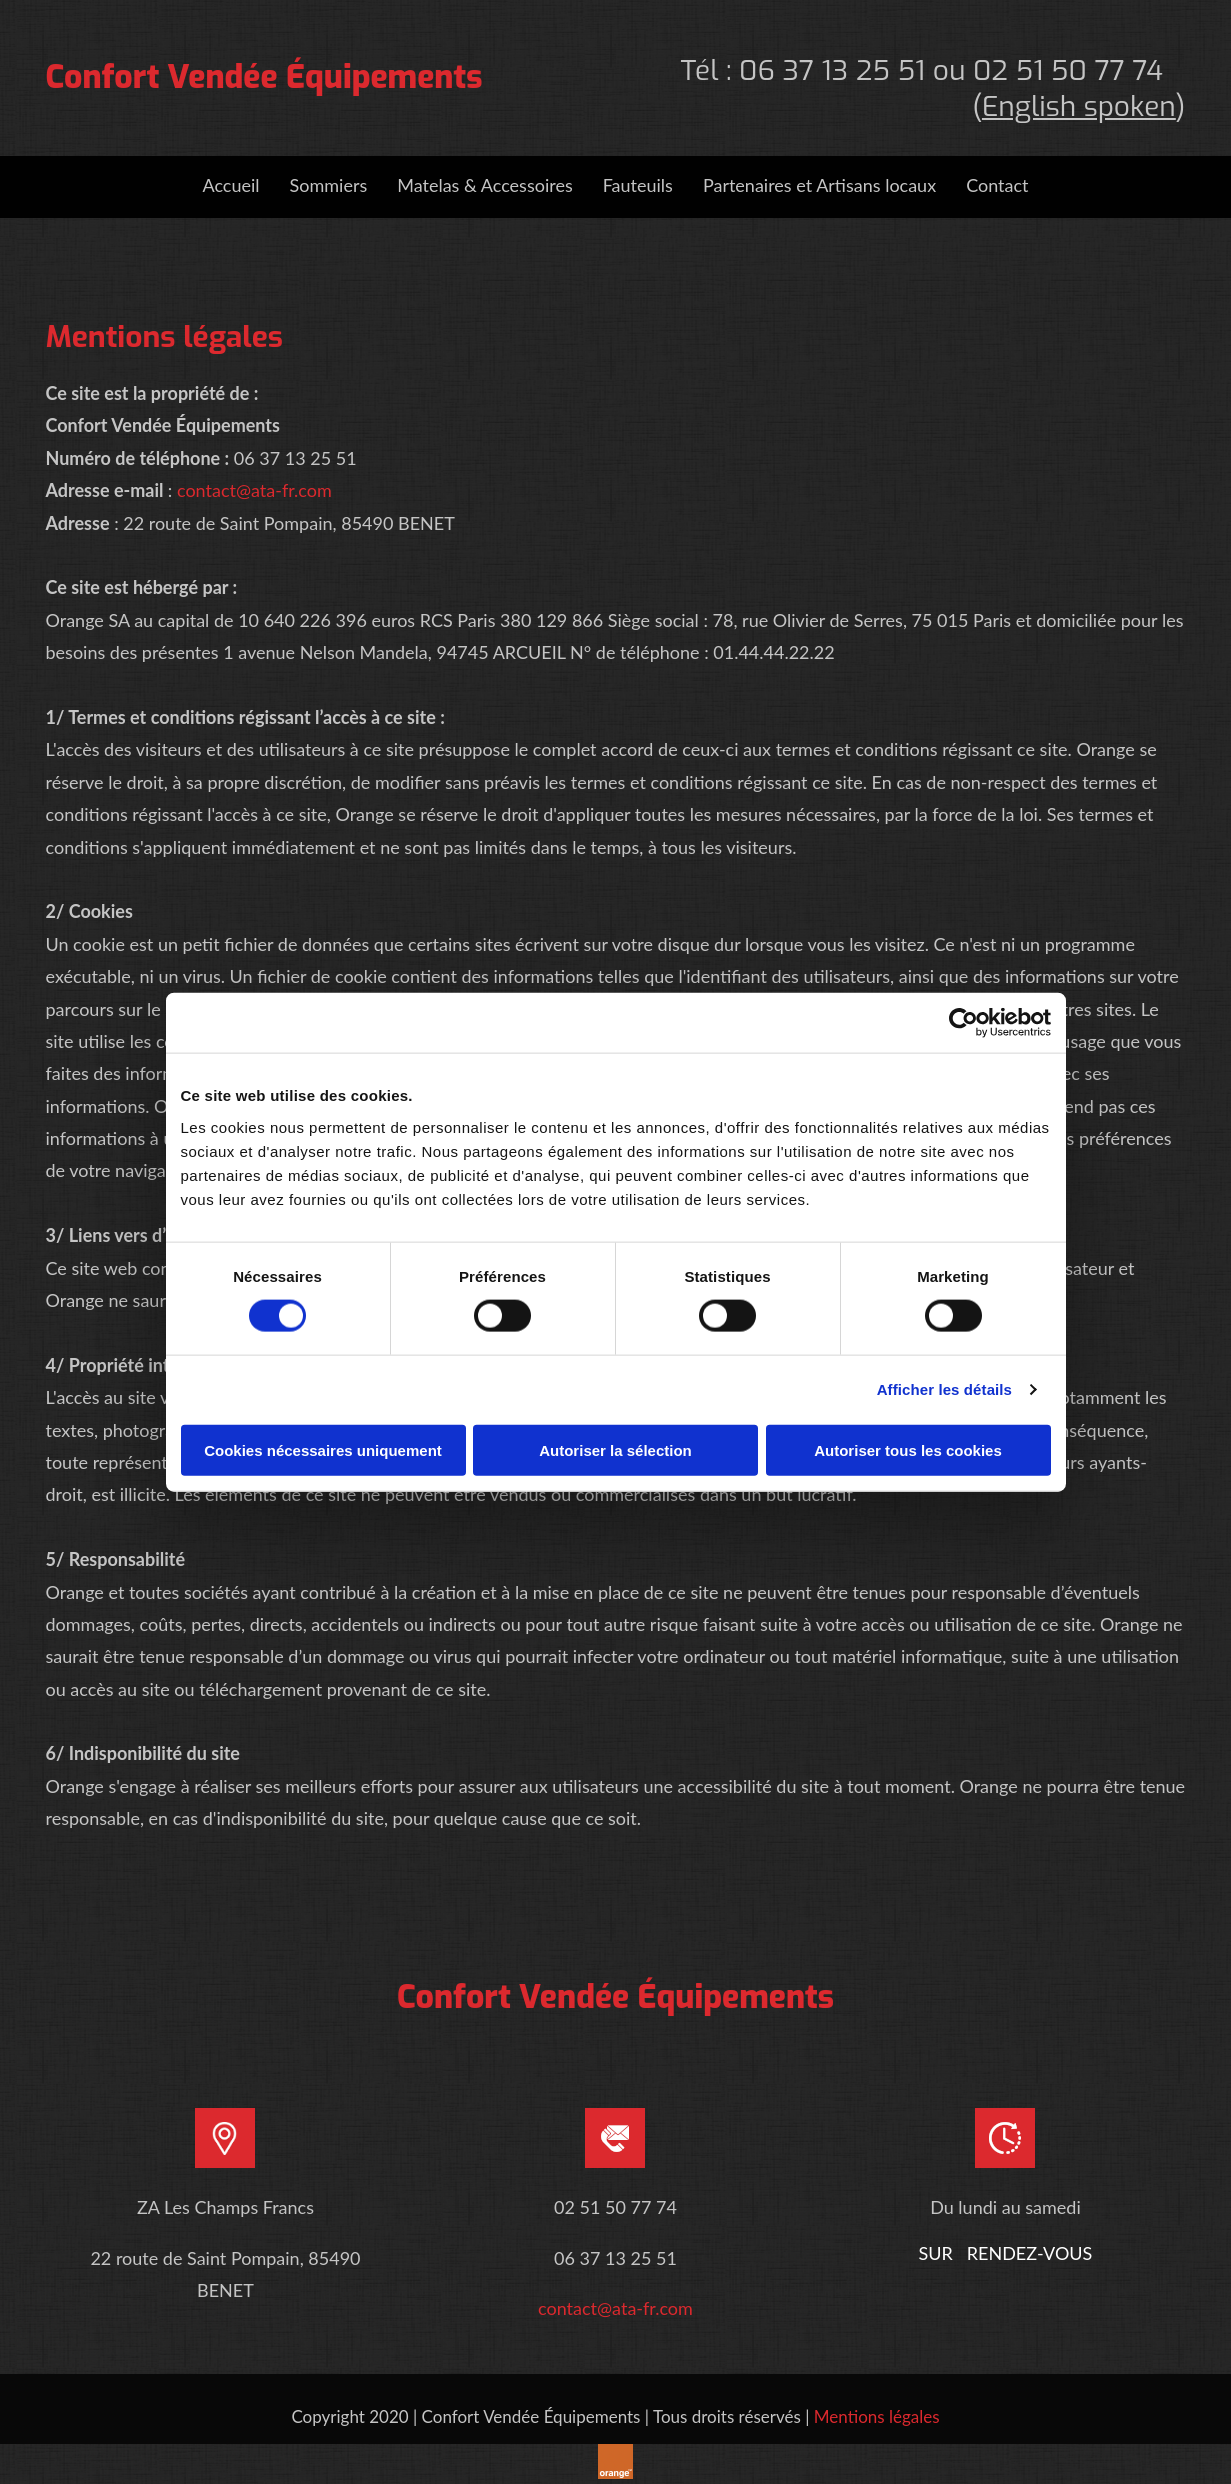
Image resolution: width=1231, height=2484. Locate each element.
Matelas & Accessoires (485, 185)
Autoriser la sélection (615, 1449)
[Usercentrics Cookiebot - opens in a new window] (963, 1023)
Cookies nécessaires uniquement (323, 1449)
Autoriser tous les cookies (908, 1449)
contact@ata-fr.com (254, 490)
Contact (997, 185)
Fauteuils (638, 185)
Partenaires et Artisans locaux (819, 185)
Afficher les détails (944, 1389)
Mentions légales (877, 2416)
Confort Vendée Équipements (264, 77)
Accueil (230, 185)
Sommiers (329, 185)
